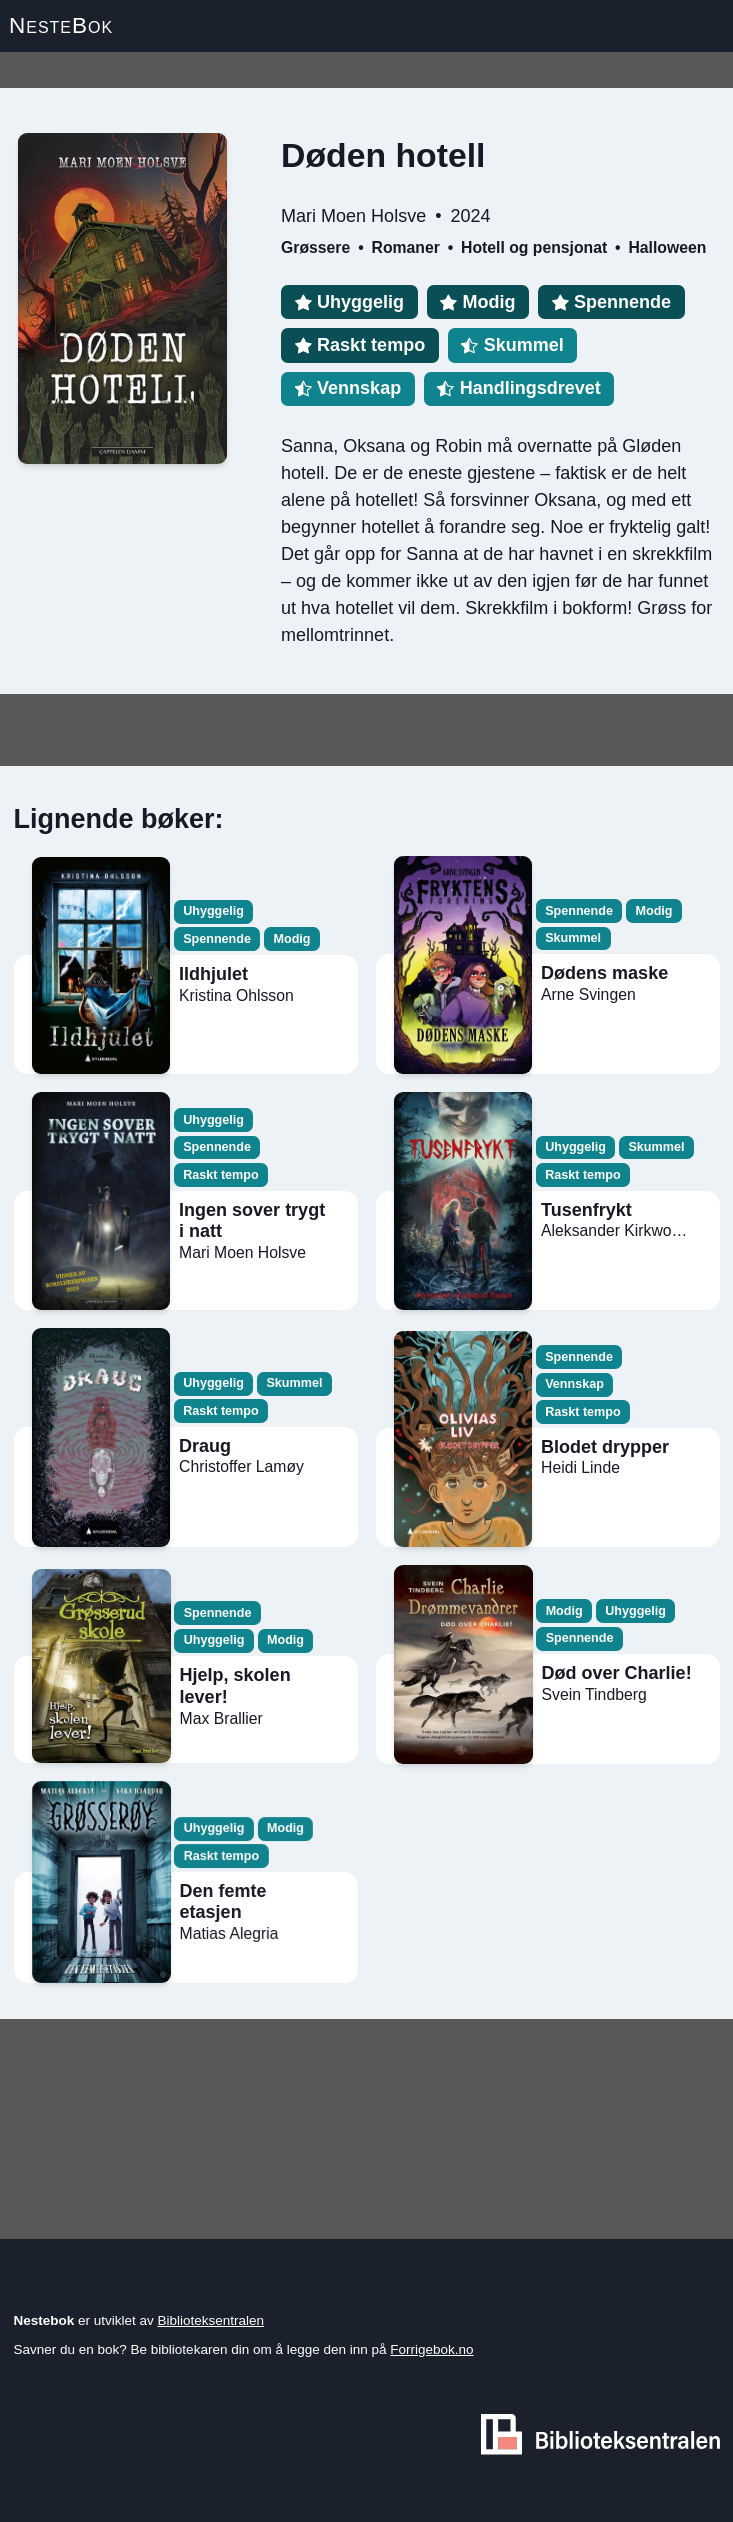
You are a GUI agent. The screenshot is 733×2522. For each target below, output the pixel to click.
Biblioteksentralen (211, 2320)
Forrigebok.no (431, 2349)
